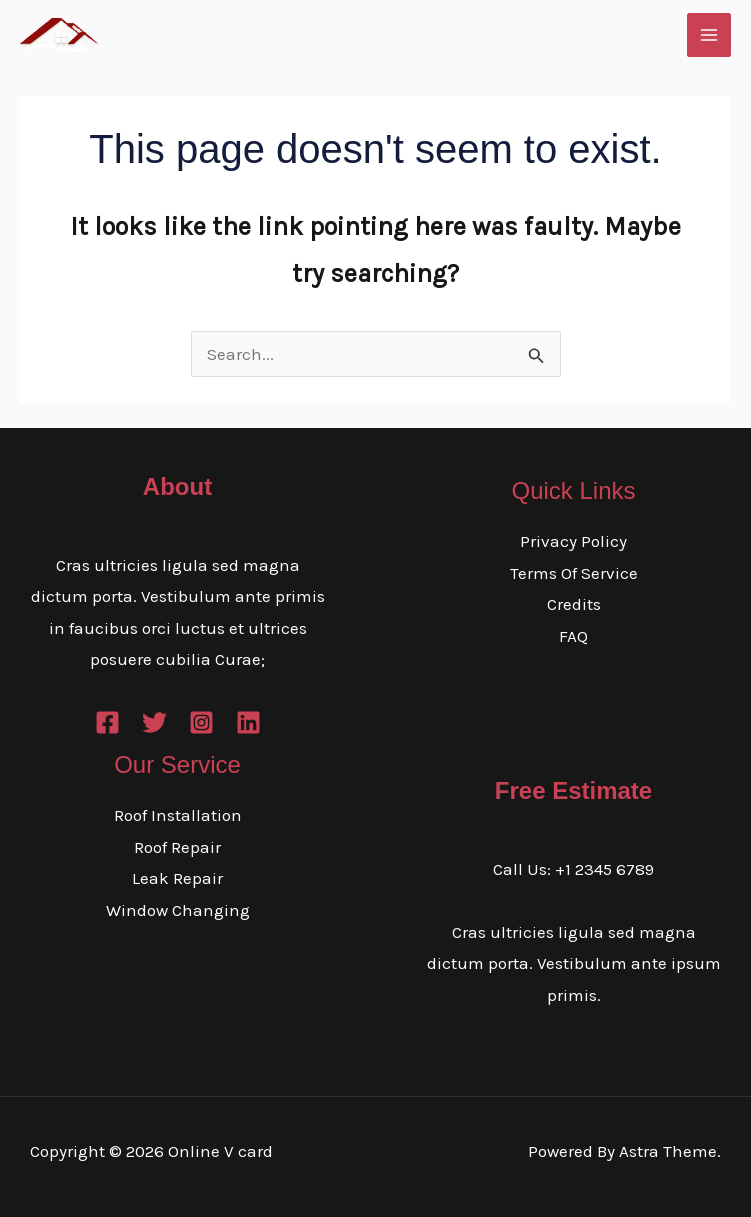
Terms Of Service (574, 573)
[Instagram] (201, 722)
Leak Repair (177, 878)
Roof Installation (178, 815)
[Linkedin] (248, 722)
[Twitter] (154, 722)
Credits (574, 604)
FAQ (573, 636)
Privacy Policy (573, 541)
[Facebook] (107, 722)
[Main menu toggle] (709, 35)
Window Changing (178, 910)
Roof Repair (177, 847)
